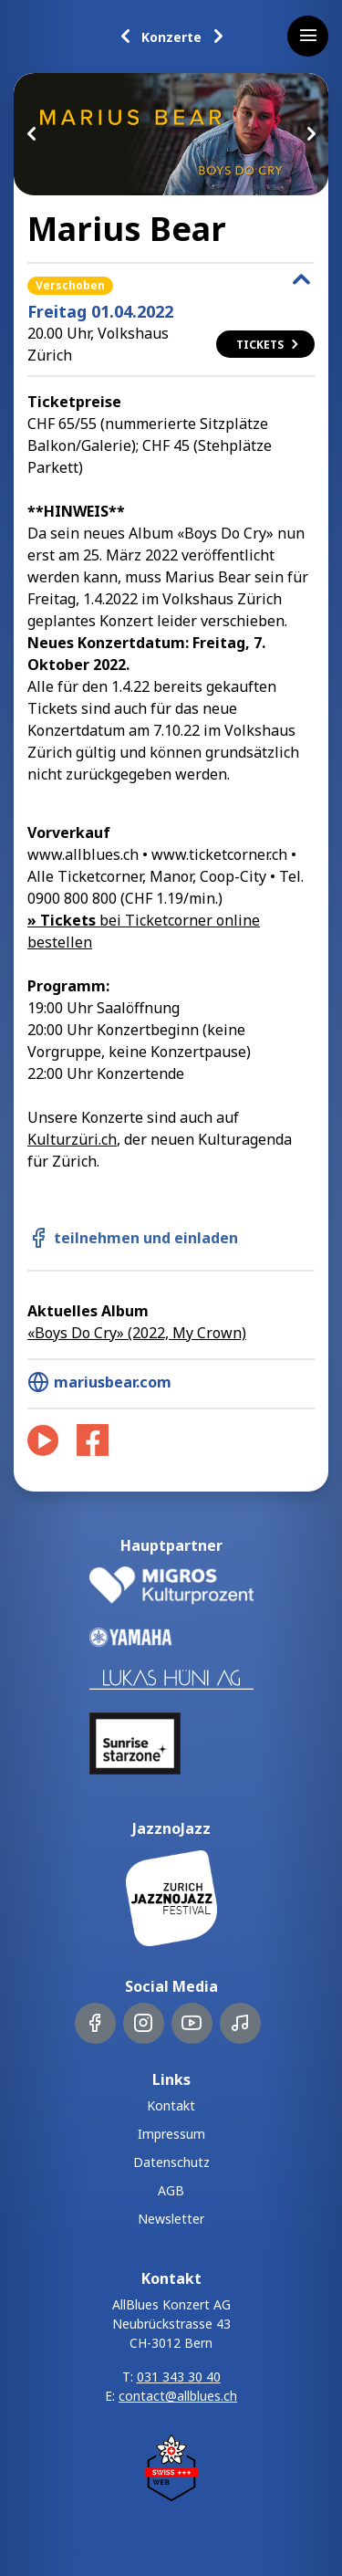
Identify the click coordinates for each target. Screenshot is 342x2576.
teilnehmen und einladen (132, 1238)
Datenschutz (171, 2162)
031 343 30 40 (179, 2376)
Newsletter (171, 2218)
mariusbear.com (99, 1382)
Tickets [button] (269, 344)
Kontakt (171, 2105)
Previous (32, 134)
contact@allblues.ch (178, 2395)
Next (310, 134)
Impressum (171, 2133)
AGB (171, 2190)
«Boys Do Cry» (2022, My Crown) (136, 1333)
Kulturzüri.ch (72, 1139)
